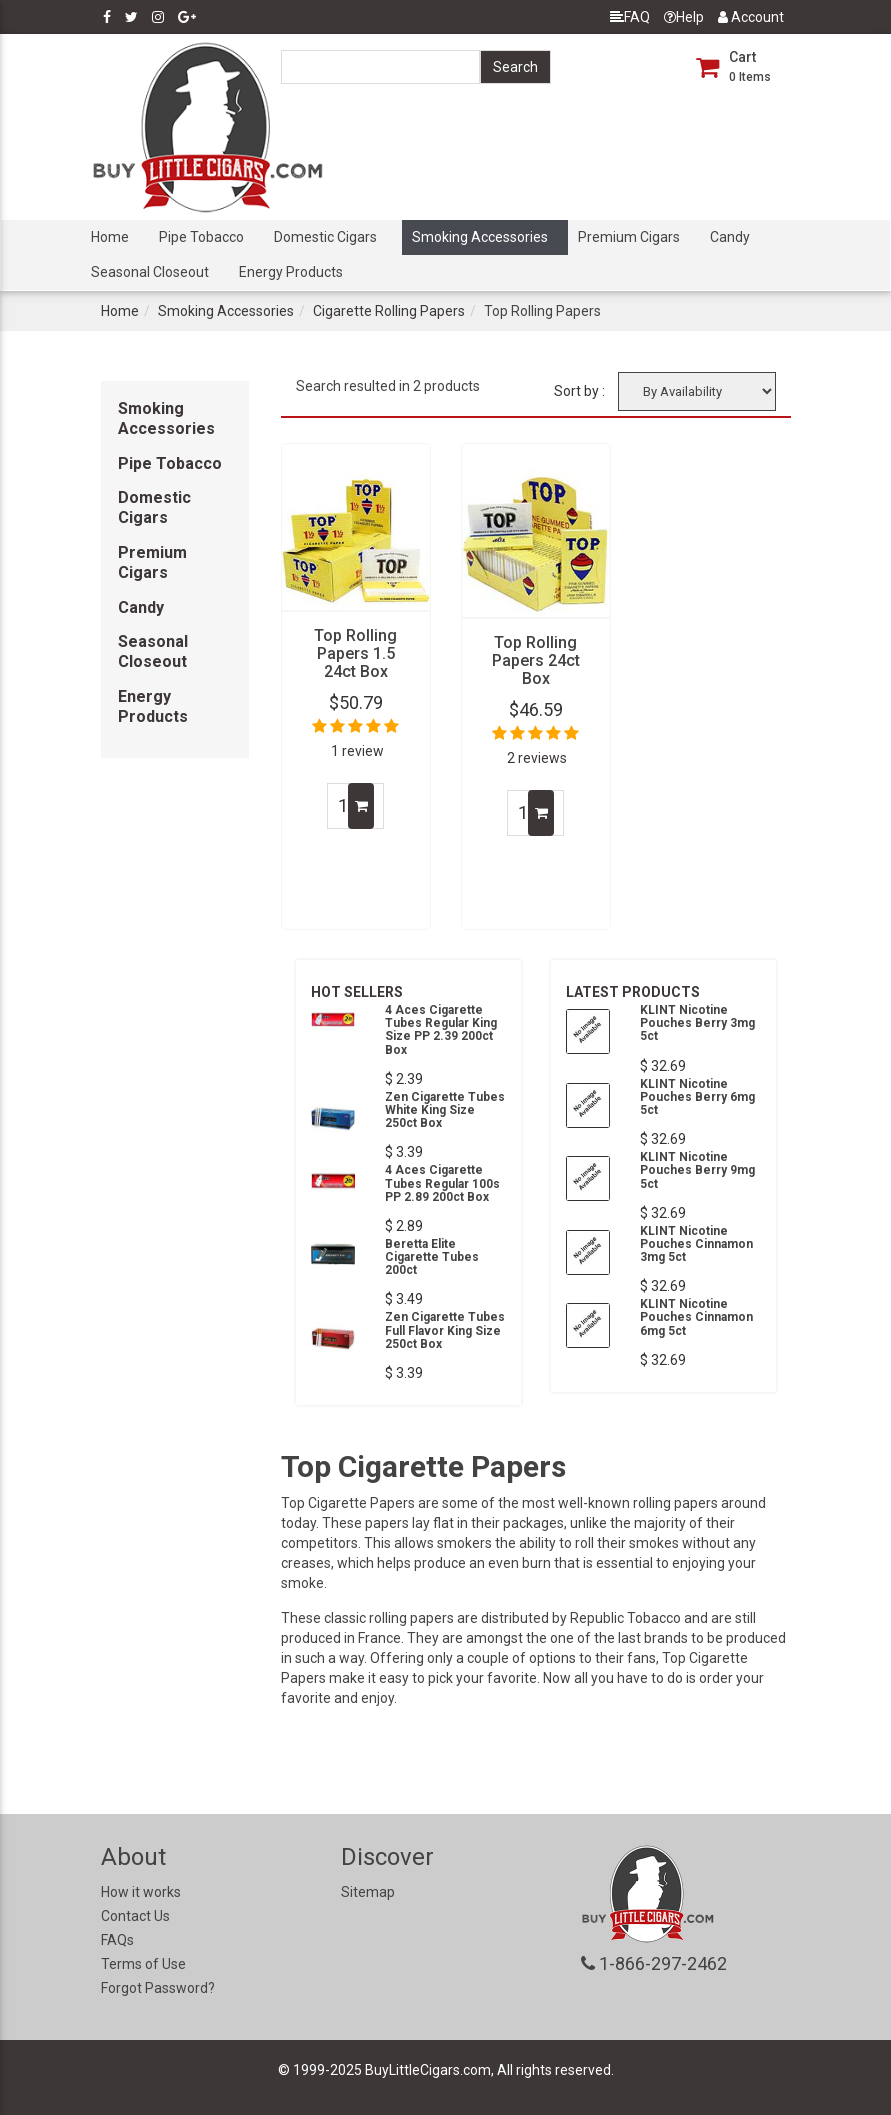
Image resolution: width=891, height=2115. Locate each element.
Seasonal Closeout (150, 272)
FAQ (630, 17)
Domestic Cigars (325, 237)
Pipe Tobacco (201, 237)
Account (751, 17)
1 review (357, 751)
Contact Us (135, 1916)
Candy (730, 237)
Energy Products (291, 272)
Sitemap (368, 1892)
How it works (141, 1892)
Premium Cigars (629, 237)
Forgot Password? (158, 1988)
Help (684, 17)
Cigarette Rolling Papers (389, 311)
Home (110, 237)
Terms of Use (143, 1964)
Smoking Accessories (480, 237)
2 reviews (537, 758)
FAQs (117, 1940)
